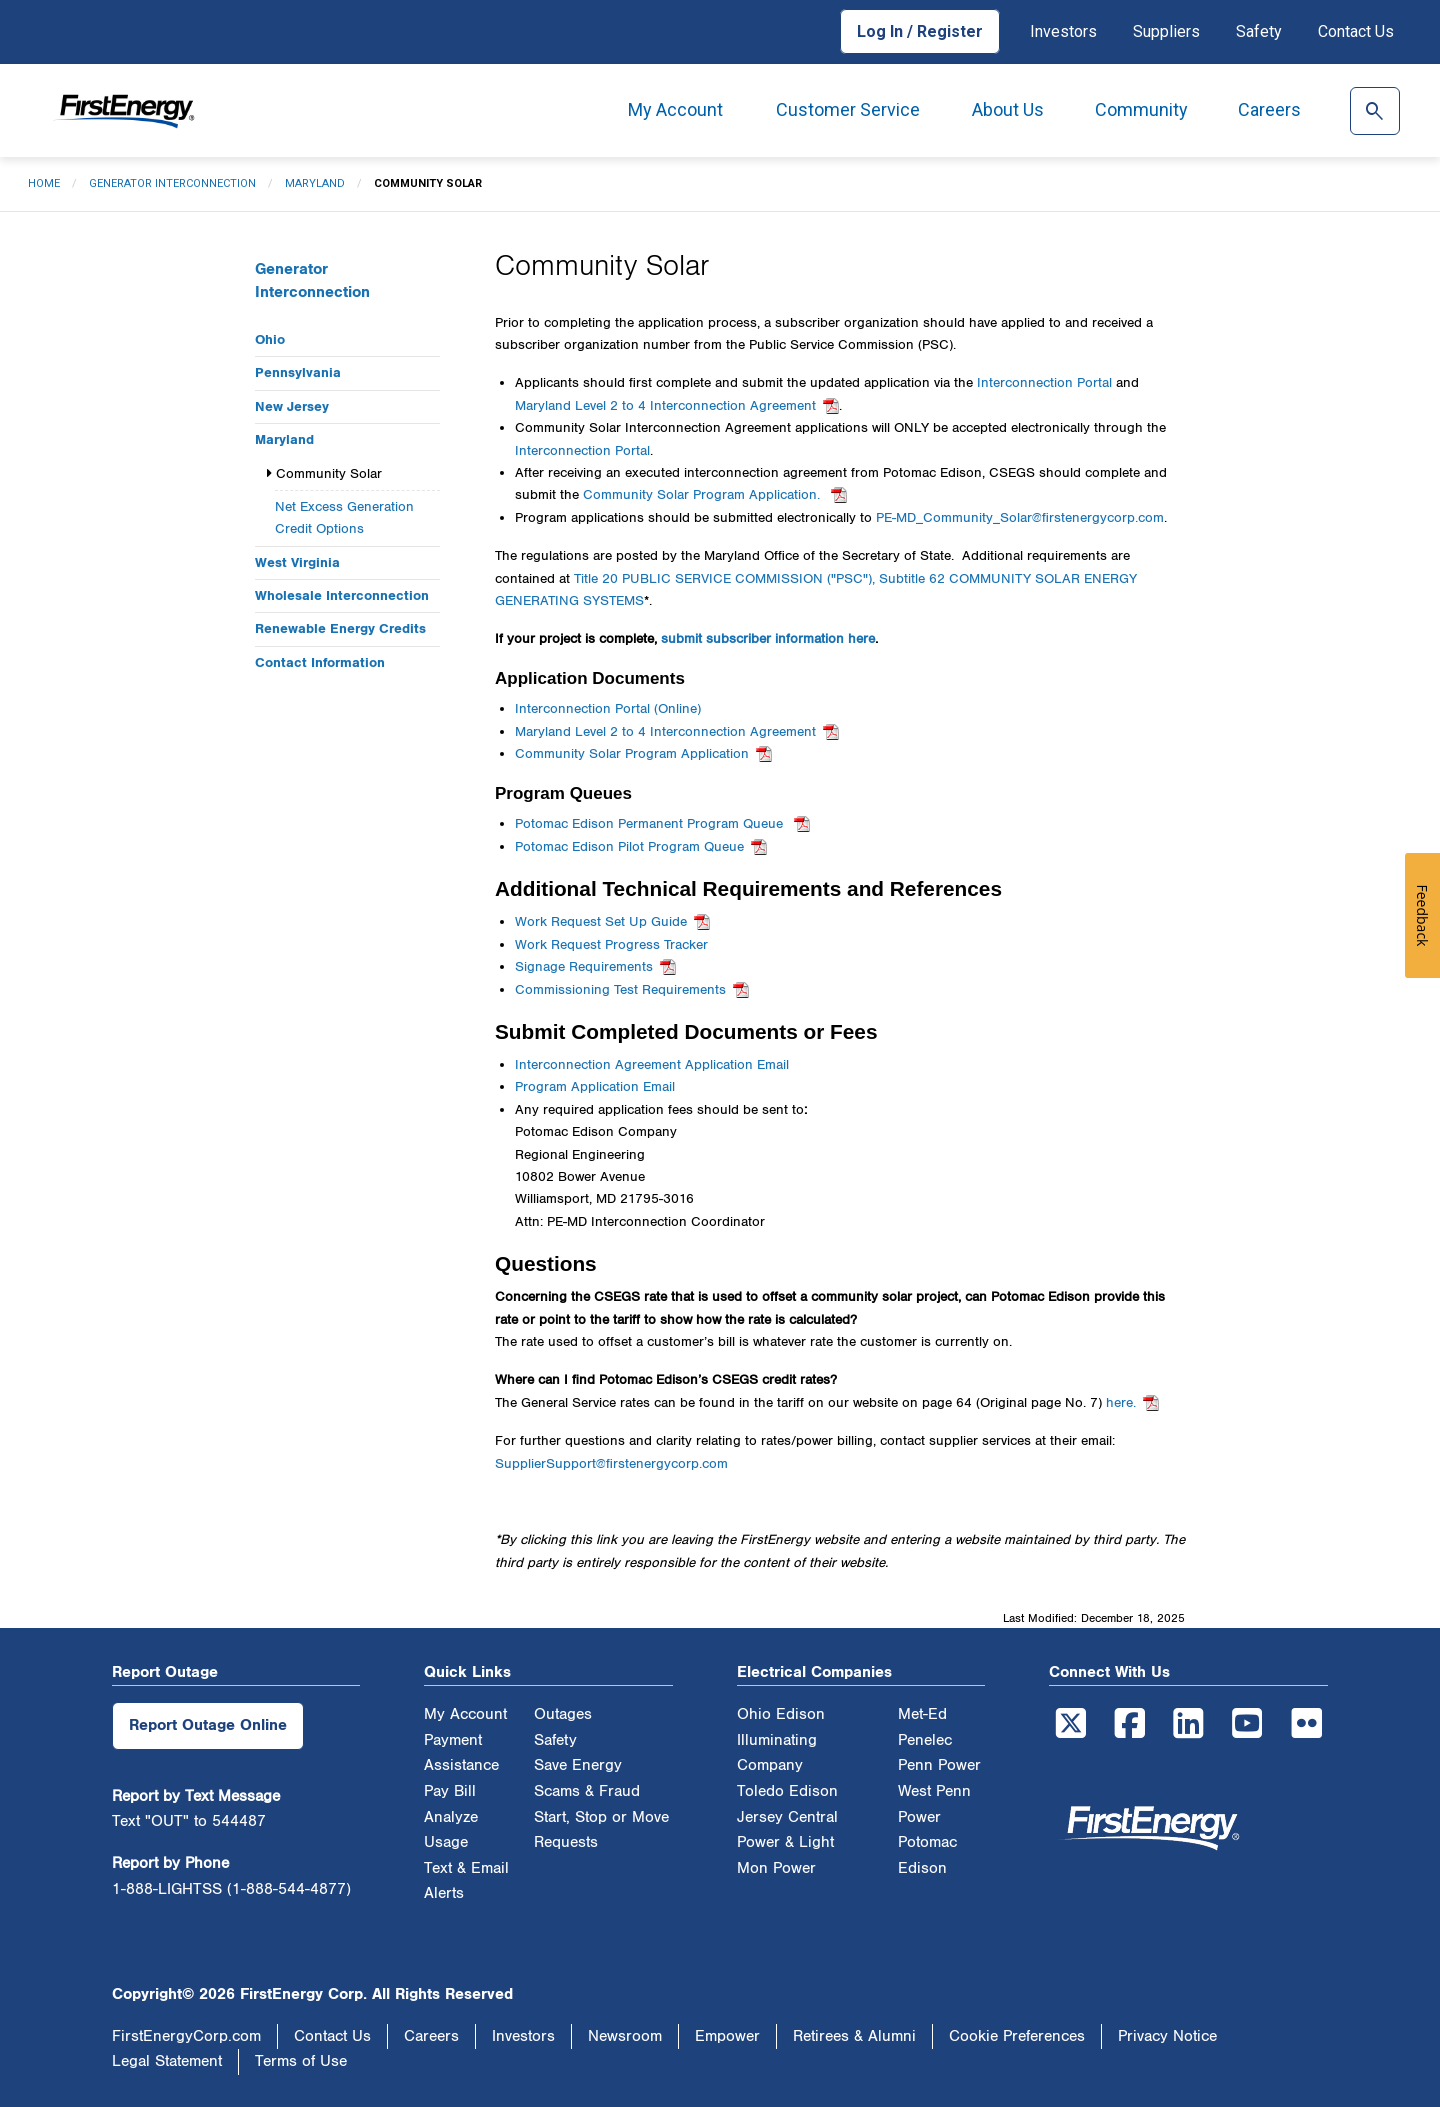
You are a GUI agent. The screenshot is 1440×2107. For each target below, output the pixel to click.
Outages (563, 1714)
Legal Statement (167, 2061)
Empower (727, 2036)
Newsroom (625, 2036)
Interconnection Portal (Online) (608, 709)
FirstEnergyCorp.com (186, 2036)
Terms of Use (301, 2061)
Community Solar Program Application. (703, 495)
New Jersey (292, 406)
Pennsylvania (298, 372)
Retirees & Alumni (854, 2036)
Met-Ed (922, 1714)
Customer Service (848, 109)
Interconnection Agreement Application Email (652, 1065)
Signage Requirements (584, 967)
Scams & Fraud (587, 1791)
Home (44, 183)
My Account (675, 109)
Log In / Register (920, 31)
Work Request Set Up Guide (601, 922)
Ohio (270, 339)
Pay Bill (450, 1791)
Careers (1269, 109)
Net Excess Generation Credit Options (344, 518)
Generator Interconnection (172, 183)
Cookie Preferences (1017, 2036)
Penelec (925, 1740)
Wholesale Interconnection (342, 595)
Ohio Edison (781, 1714)
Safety (1259, 31)
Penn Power (939, 1765)
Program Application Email (595, 1087)
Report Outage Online (208, 1725)
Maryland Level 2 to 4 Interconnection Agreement (665, 406)
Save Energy (578, 1765)
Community (1141, 109)
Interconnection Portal (1044, 383)
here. (1121, 1403)
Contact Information (320, 662)
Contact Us (1356, 31)
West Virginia (297, 562)
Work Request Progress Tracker (611, 945)
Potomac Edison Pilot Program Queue (629, 847)
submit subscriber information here (768, 639)
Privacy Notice (1167, 2036)
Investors (1063, 31)
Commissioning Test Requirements (620, 990)
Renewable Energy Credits (340, 628)
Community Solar (329, 474)
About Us (1008, 109)
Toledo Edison (787, 1791)
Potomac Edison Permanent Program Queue (651, 824)
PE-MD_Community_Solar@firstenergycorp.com (1020, 518)
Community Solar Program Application (632, 754)
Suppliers (1166, 31)
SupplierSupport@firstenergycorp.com (611, 1464)
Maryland (315, 183)
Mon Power (776, 1868)
